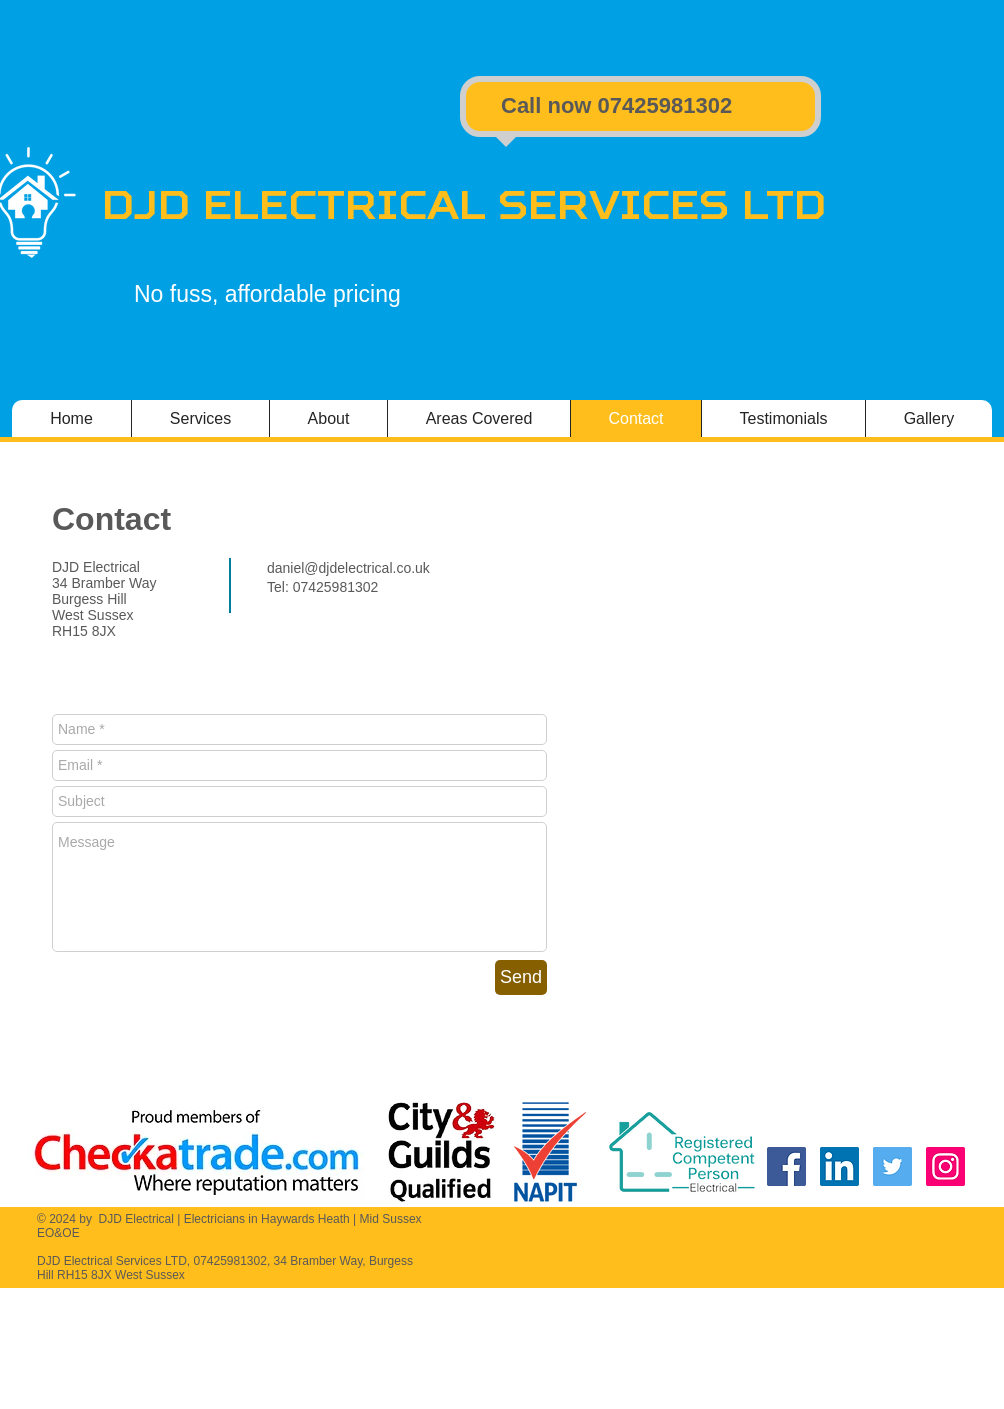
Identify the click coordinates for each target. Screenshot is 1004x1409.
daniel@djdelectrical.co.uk (348, 568)
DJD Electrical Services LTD (464, 204)
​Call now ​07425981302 (616, 105)
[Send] (521, 977)
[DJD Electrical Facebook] (786, 1166)
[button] (928, 418)
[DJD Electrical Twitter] (892, 1166)
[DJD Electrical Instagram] (945, 1166)
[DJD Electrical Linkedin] (839, 1166)
